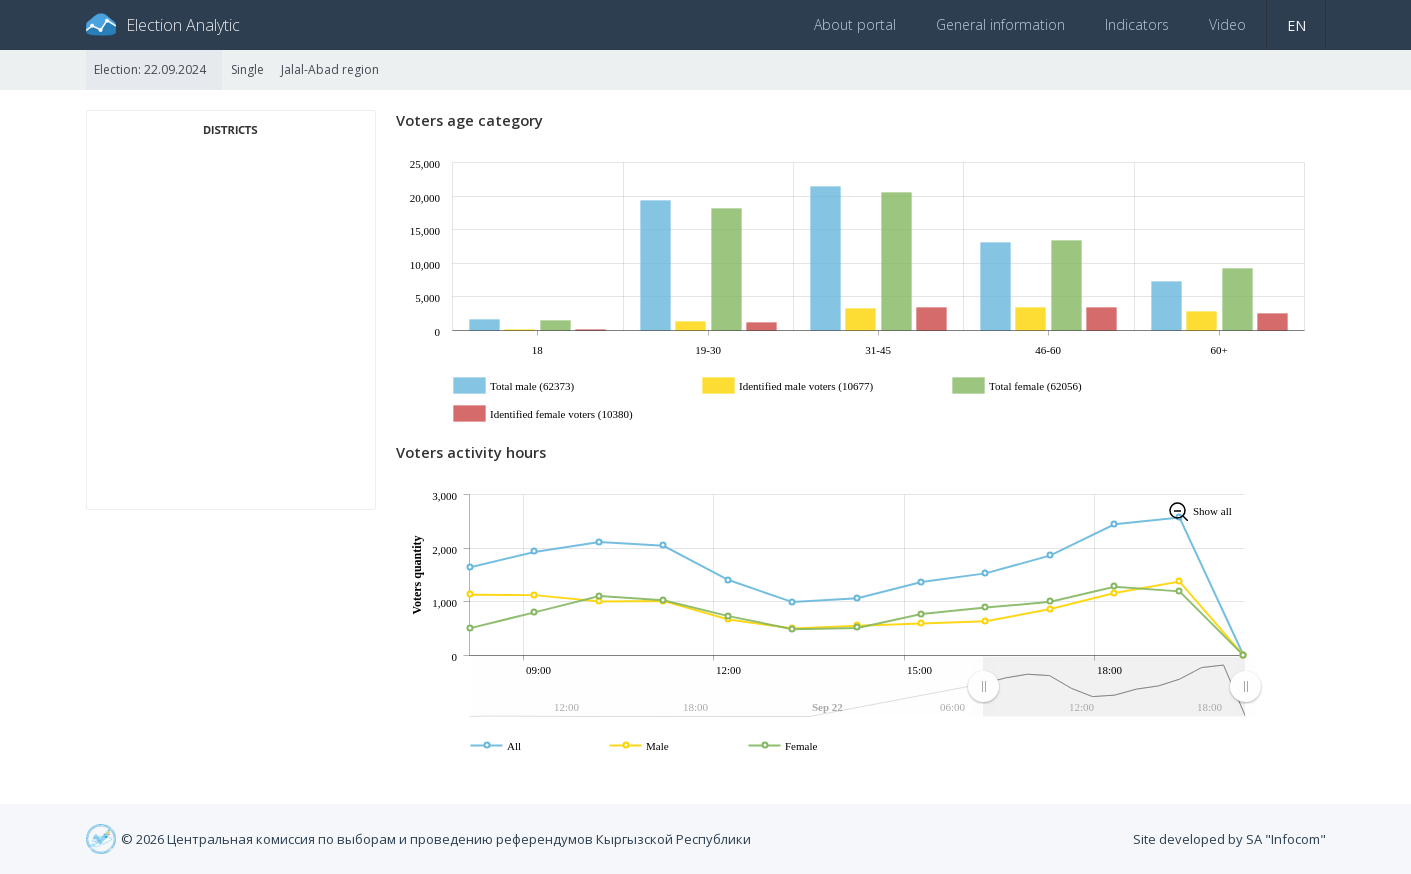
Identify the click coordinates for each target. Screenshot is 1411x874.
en (1296, 25)
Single (247, 69)
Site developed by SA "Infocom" (1229, 839)
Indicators (1137, 24)
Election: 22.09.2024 (150, 69)
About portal (855, 24)
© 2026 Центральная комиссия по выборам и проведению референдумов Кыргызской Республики (436, 839)
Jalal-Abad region (330, 69)
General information (1000, 24)
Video (1227, 24)
